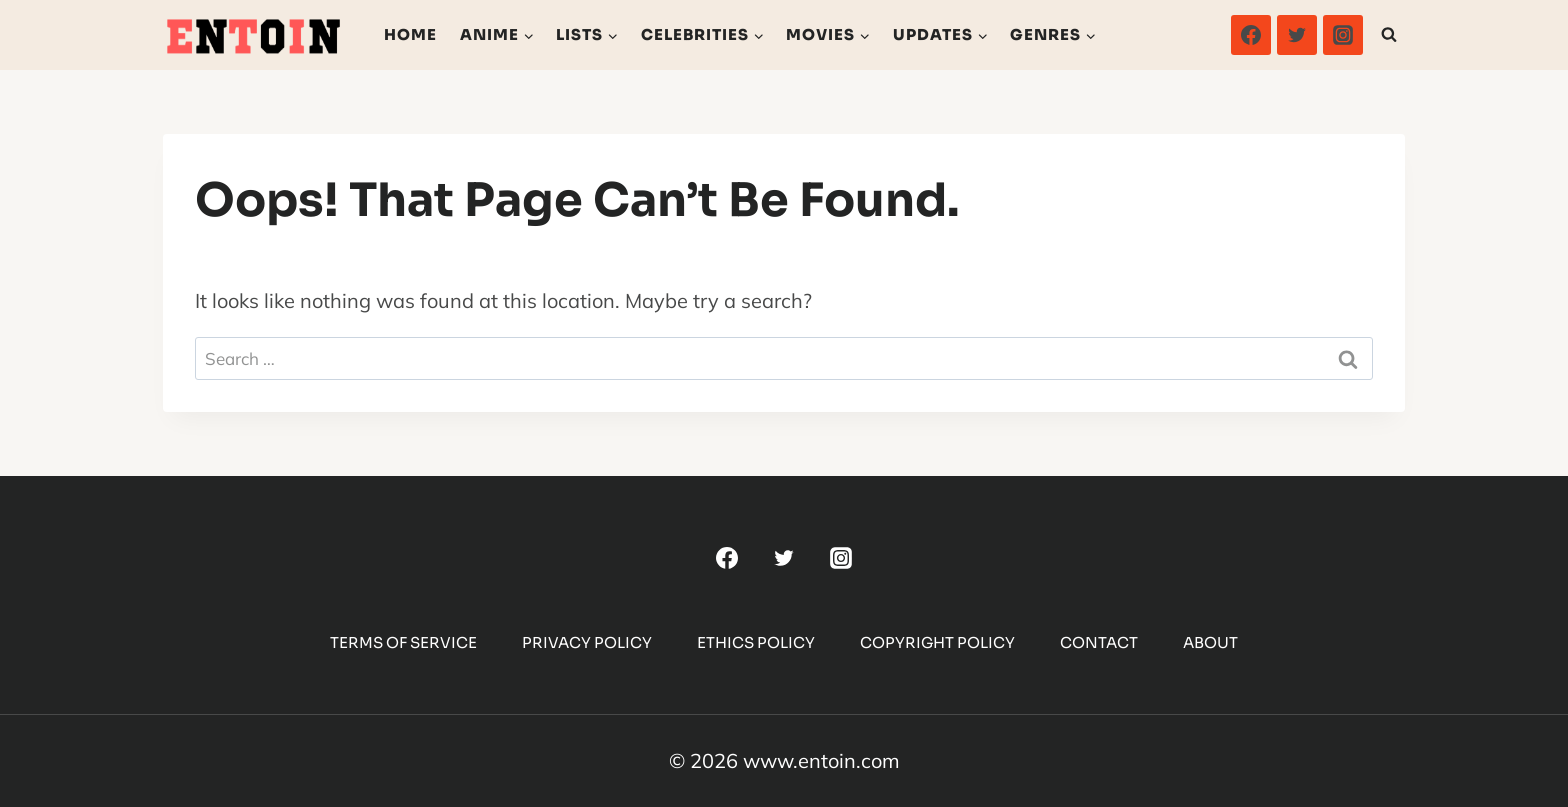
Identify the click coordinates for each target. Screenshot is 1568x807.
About (1210, 642)
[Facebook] (1251, 35)
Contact (1099, 642)
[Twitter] (1297, 35)
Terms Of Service (403, 642)
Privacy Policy (587, 642)
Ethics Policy (756, 642)
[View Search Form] (1389, 35)
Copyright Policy (937, 642)
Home (410, 34)
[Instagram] (1343, 35)
